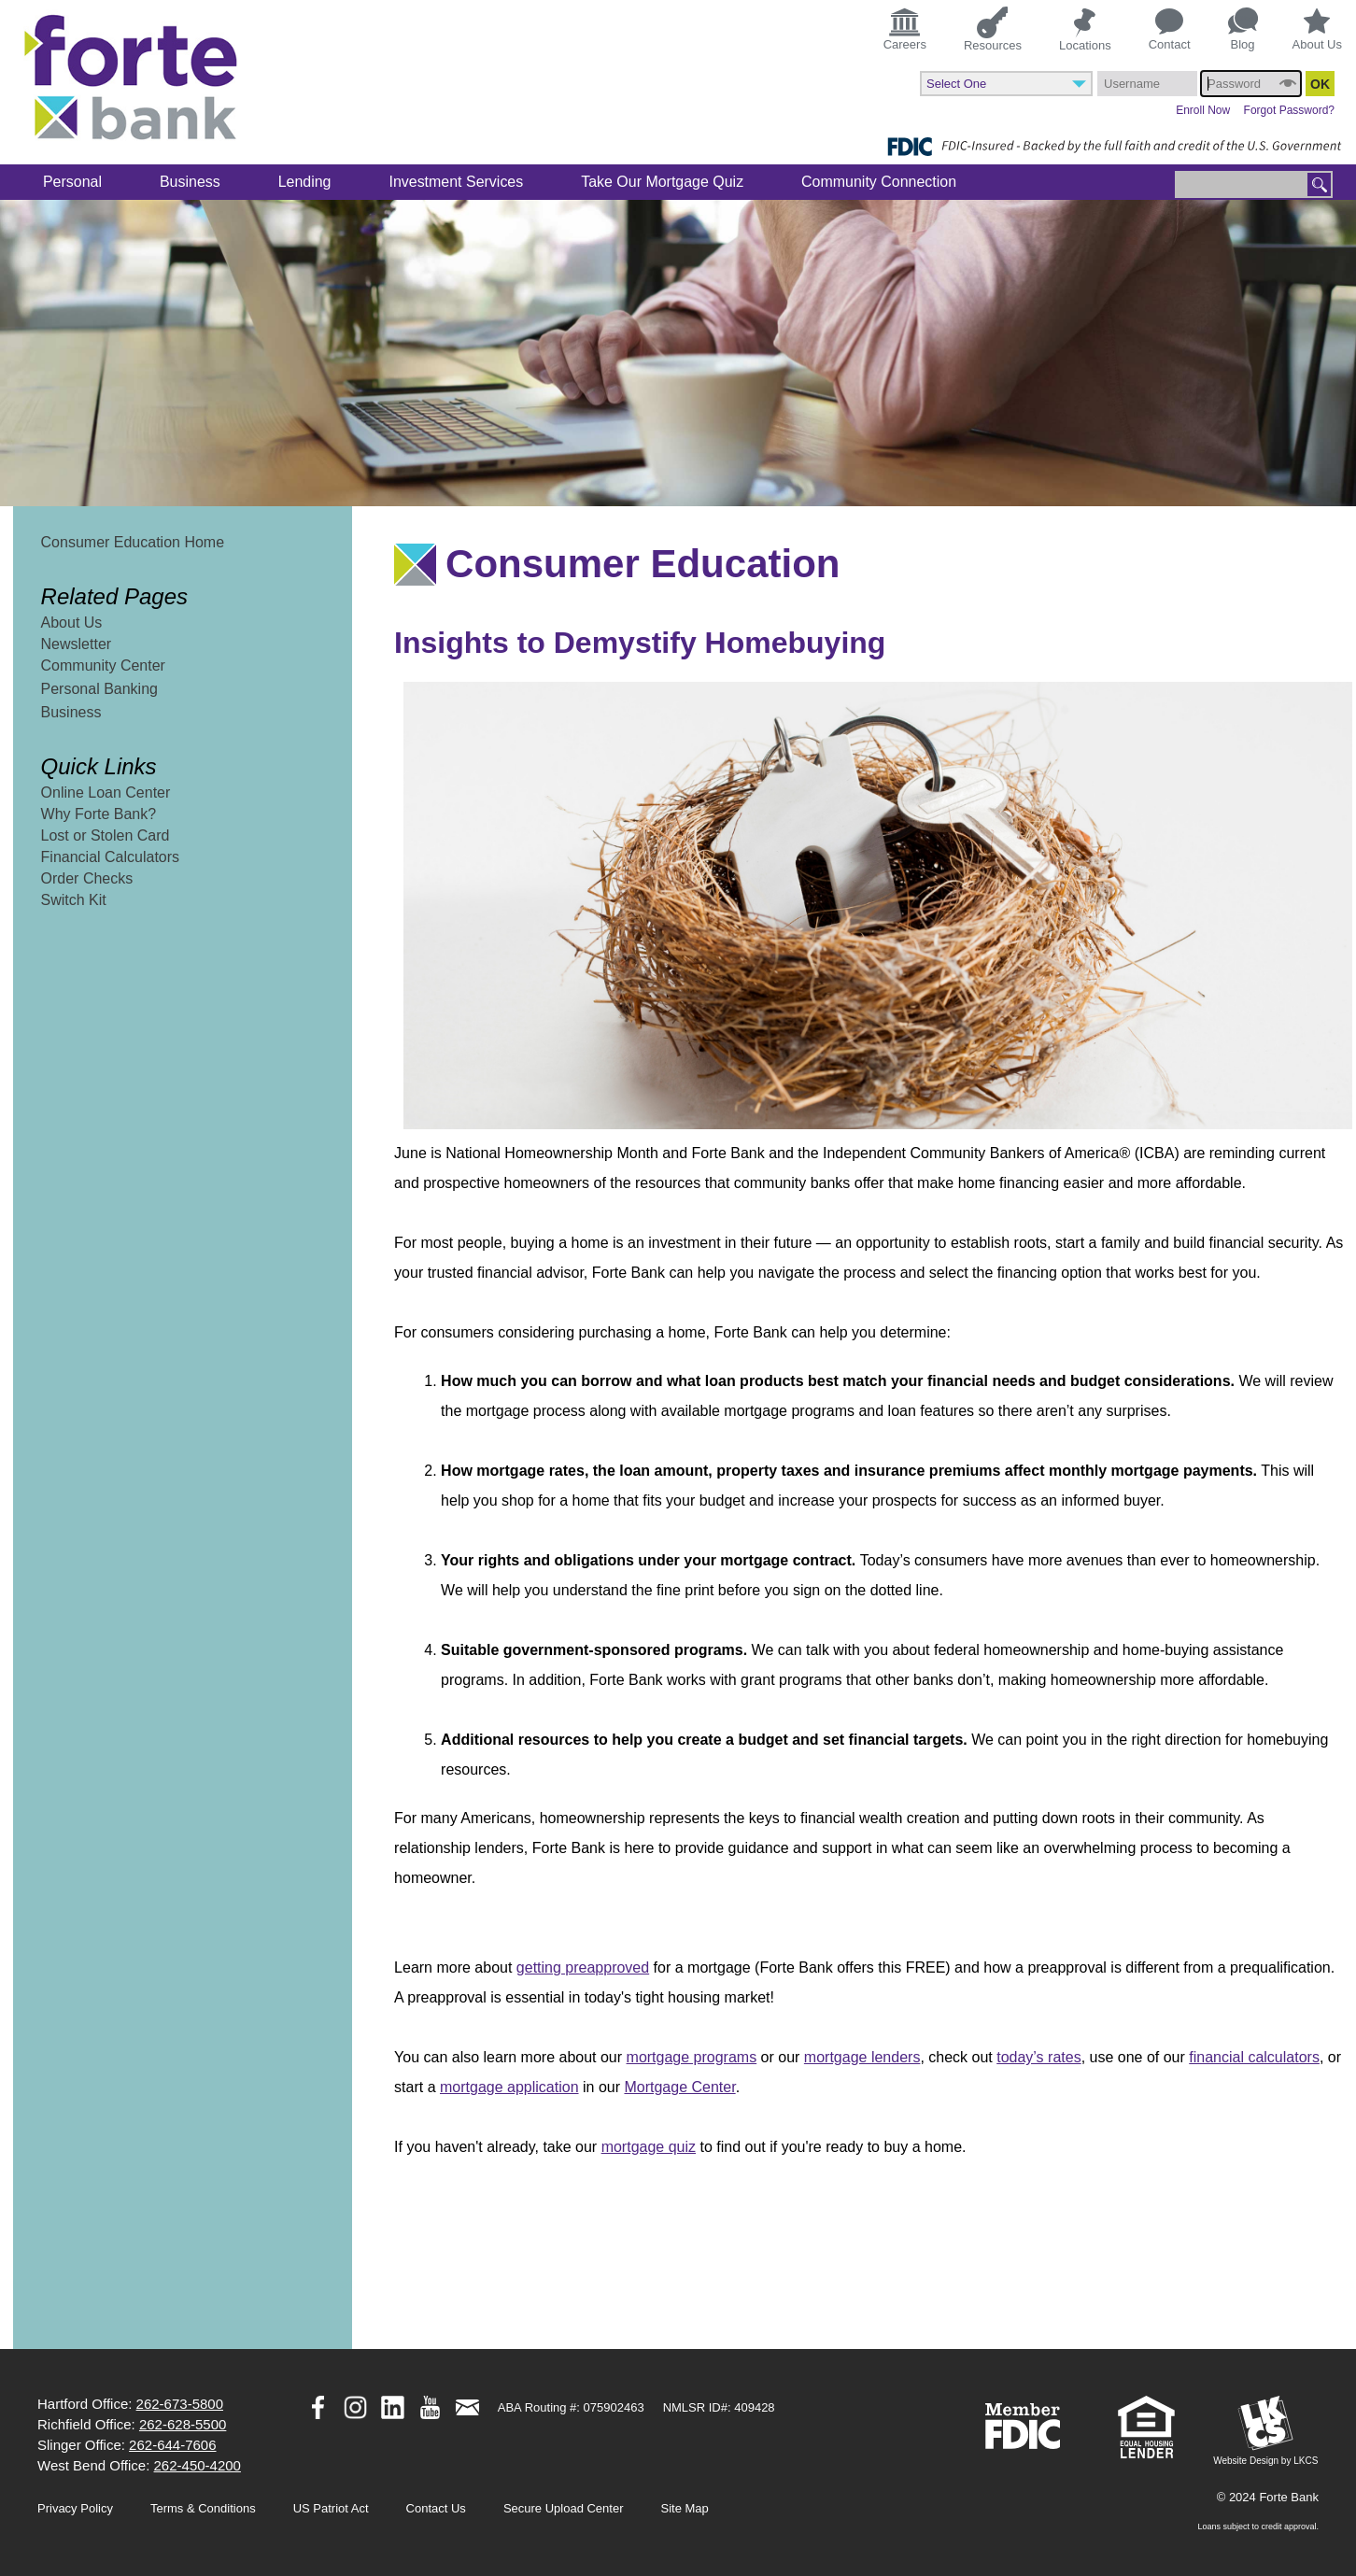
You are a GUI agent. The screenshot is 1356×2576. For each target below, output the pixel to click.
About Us (1317, 29)
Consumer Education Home (133, 542)
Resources (993, 28)
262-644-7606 (172, 2445)
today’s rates (1038, 2057)
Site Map (685, 2508)
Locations (1085, 29)
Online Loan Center (106, 792)
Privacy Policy (75, 2508)
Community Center (103, 665)
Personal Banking (99, 689)
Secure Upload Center (563, 2508)
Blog (1243, 29)
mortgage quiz (648, 2147)
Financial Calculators (110, 857)
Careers (904, 28)
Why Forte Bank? (99, 814)
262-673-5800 (179, 2404)
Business (71, 712)
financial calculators (1254, 2057)
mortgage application (509, 2087)
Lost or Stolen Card (105, 835)
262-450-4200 (197, 2465)
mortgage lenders (862, 2057)
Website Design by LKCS (1265, 2431)
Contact (1170, 29)
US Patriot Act (331, 2508)
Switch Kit (73, 900)
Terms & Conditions (203, 2508)
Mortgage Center (679, 2087)
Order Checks (87, 878)
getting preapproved (582, 1967)
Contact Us (436, 2508)
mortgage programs (692, 2057)
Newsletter (76, 644)
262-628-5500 (182, 2424)
